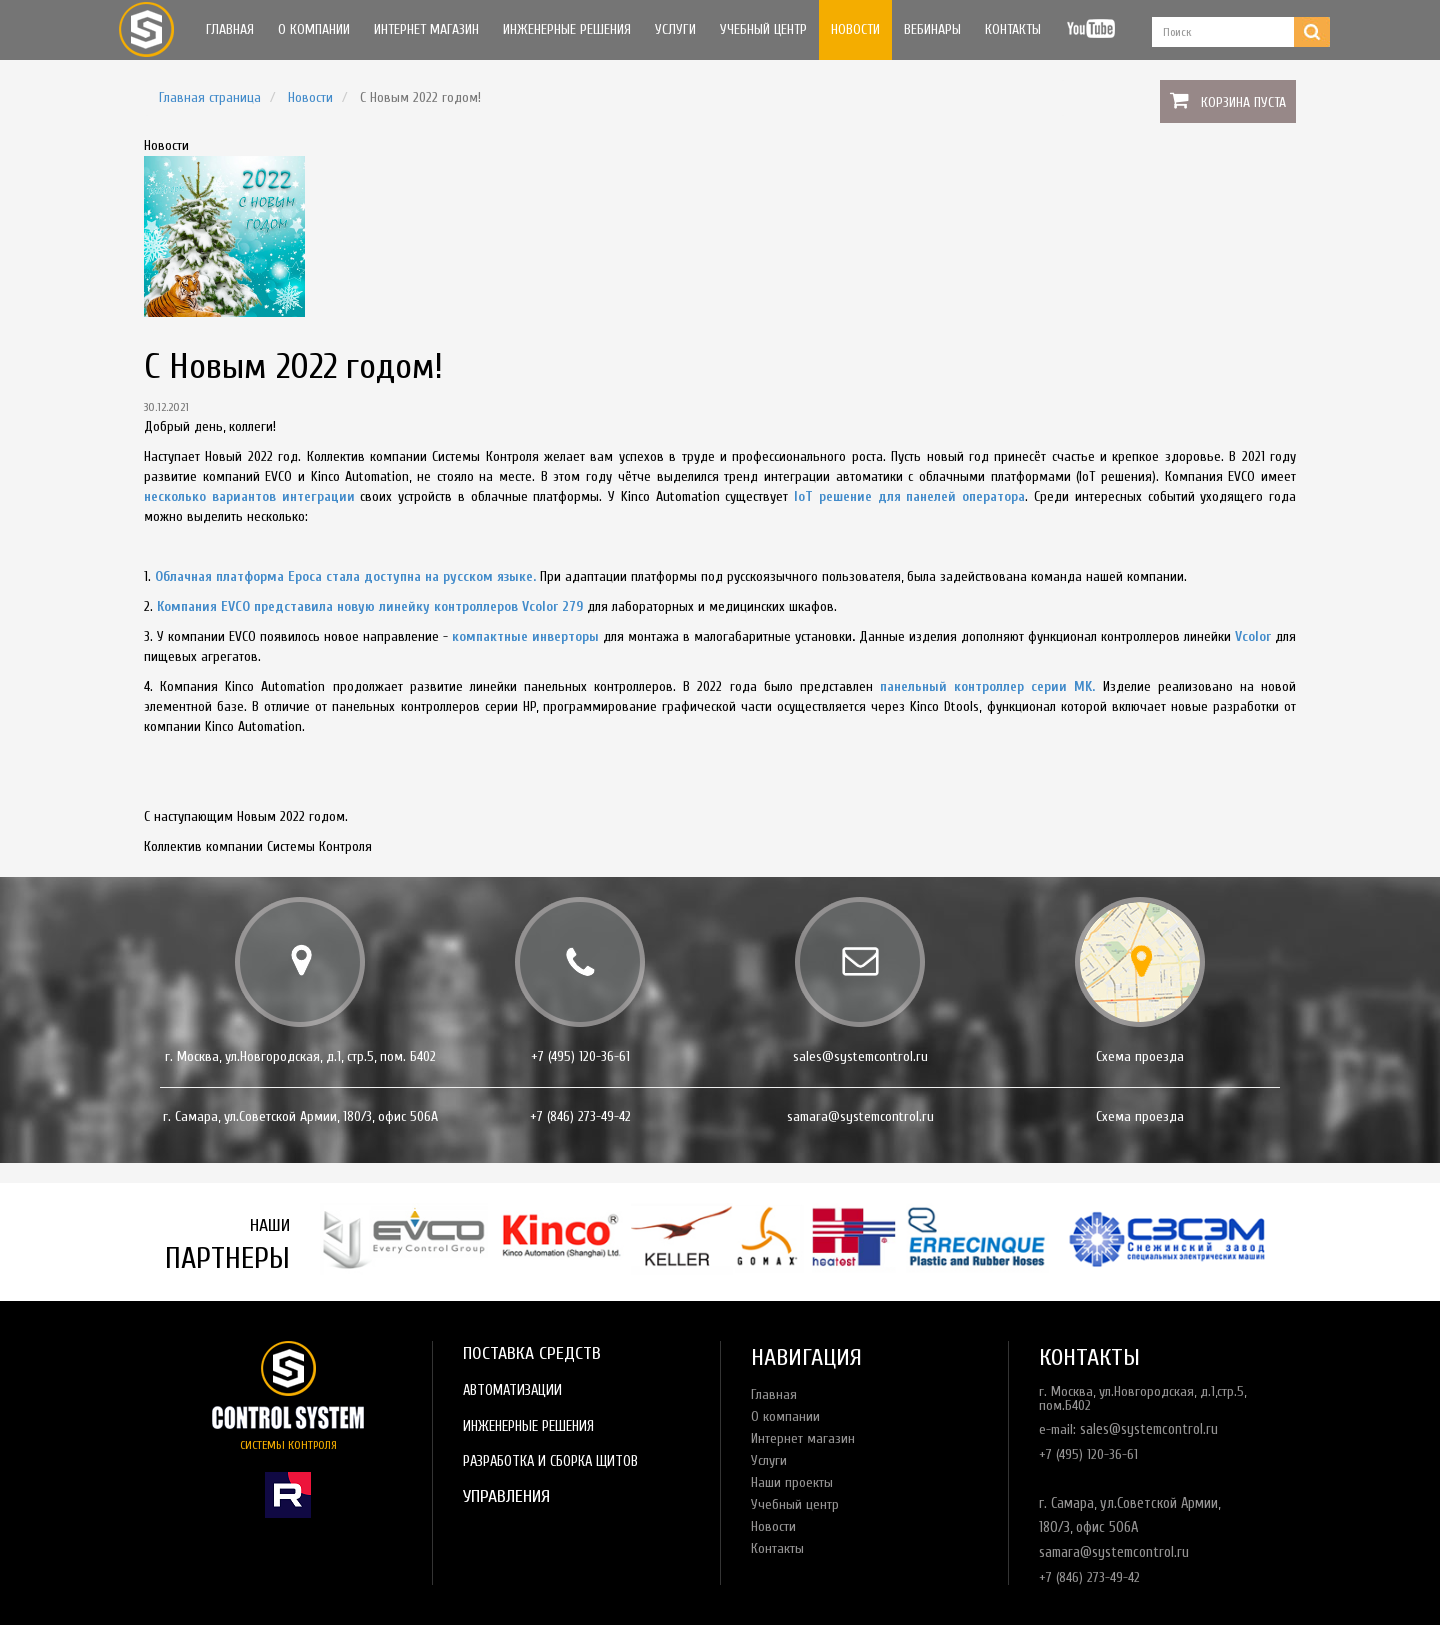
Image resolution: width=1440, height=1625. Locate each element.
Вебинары (932, 29)
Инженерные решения (567, 29)
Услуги (675, 29)
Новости (855, 29)
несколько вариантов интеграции (249, 496)
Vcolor (1253, 636)
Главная (230, 29)
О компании (314, 29)
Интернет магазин (426, 29)
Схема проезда (1140, 1056)
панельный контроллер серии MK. (987, 686)
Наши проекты (792, 1482)
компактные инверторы (525, 636)
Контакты (1013, 29)
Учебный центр (763, 29)
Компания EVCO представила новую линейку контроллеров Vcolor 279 (370, 606)
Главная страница (210, 97)
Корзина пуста (1243, 102)
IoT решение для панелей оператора (909, 496)
